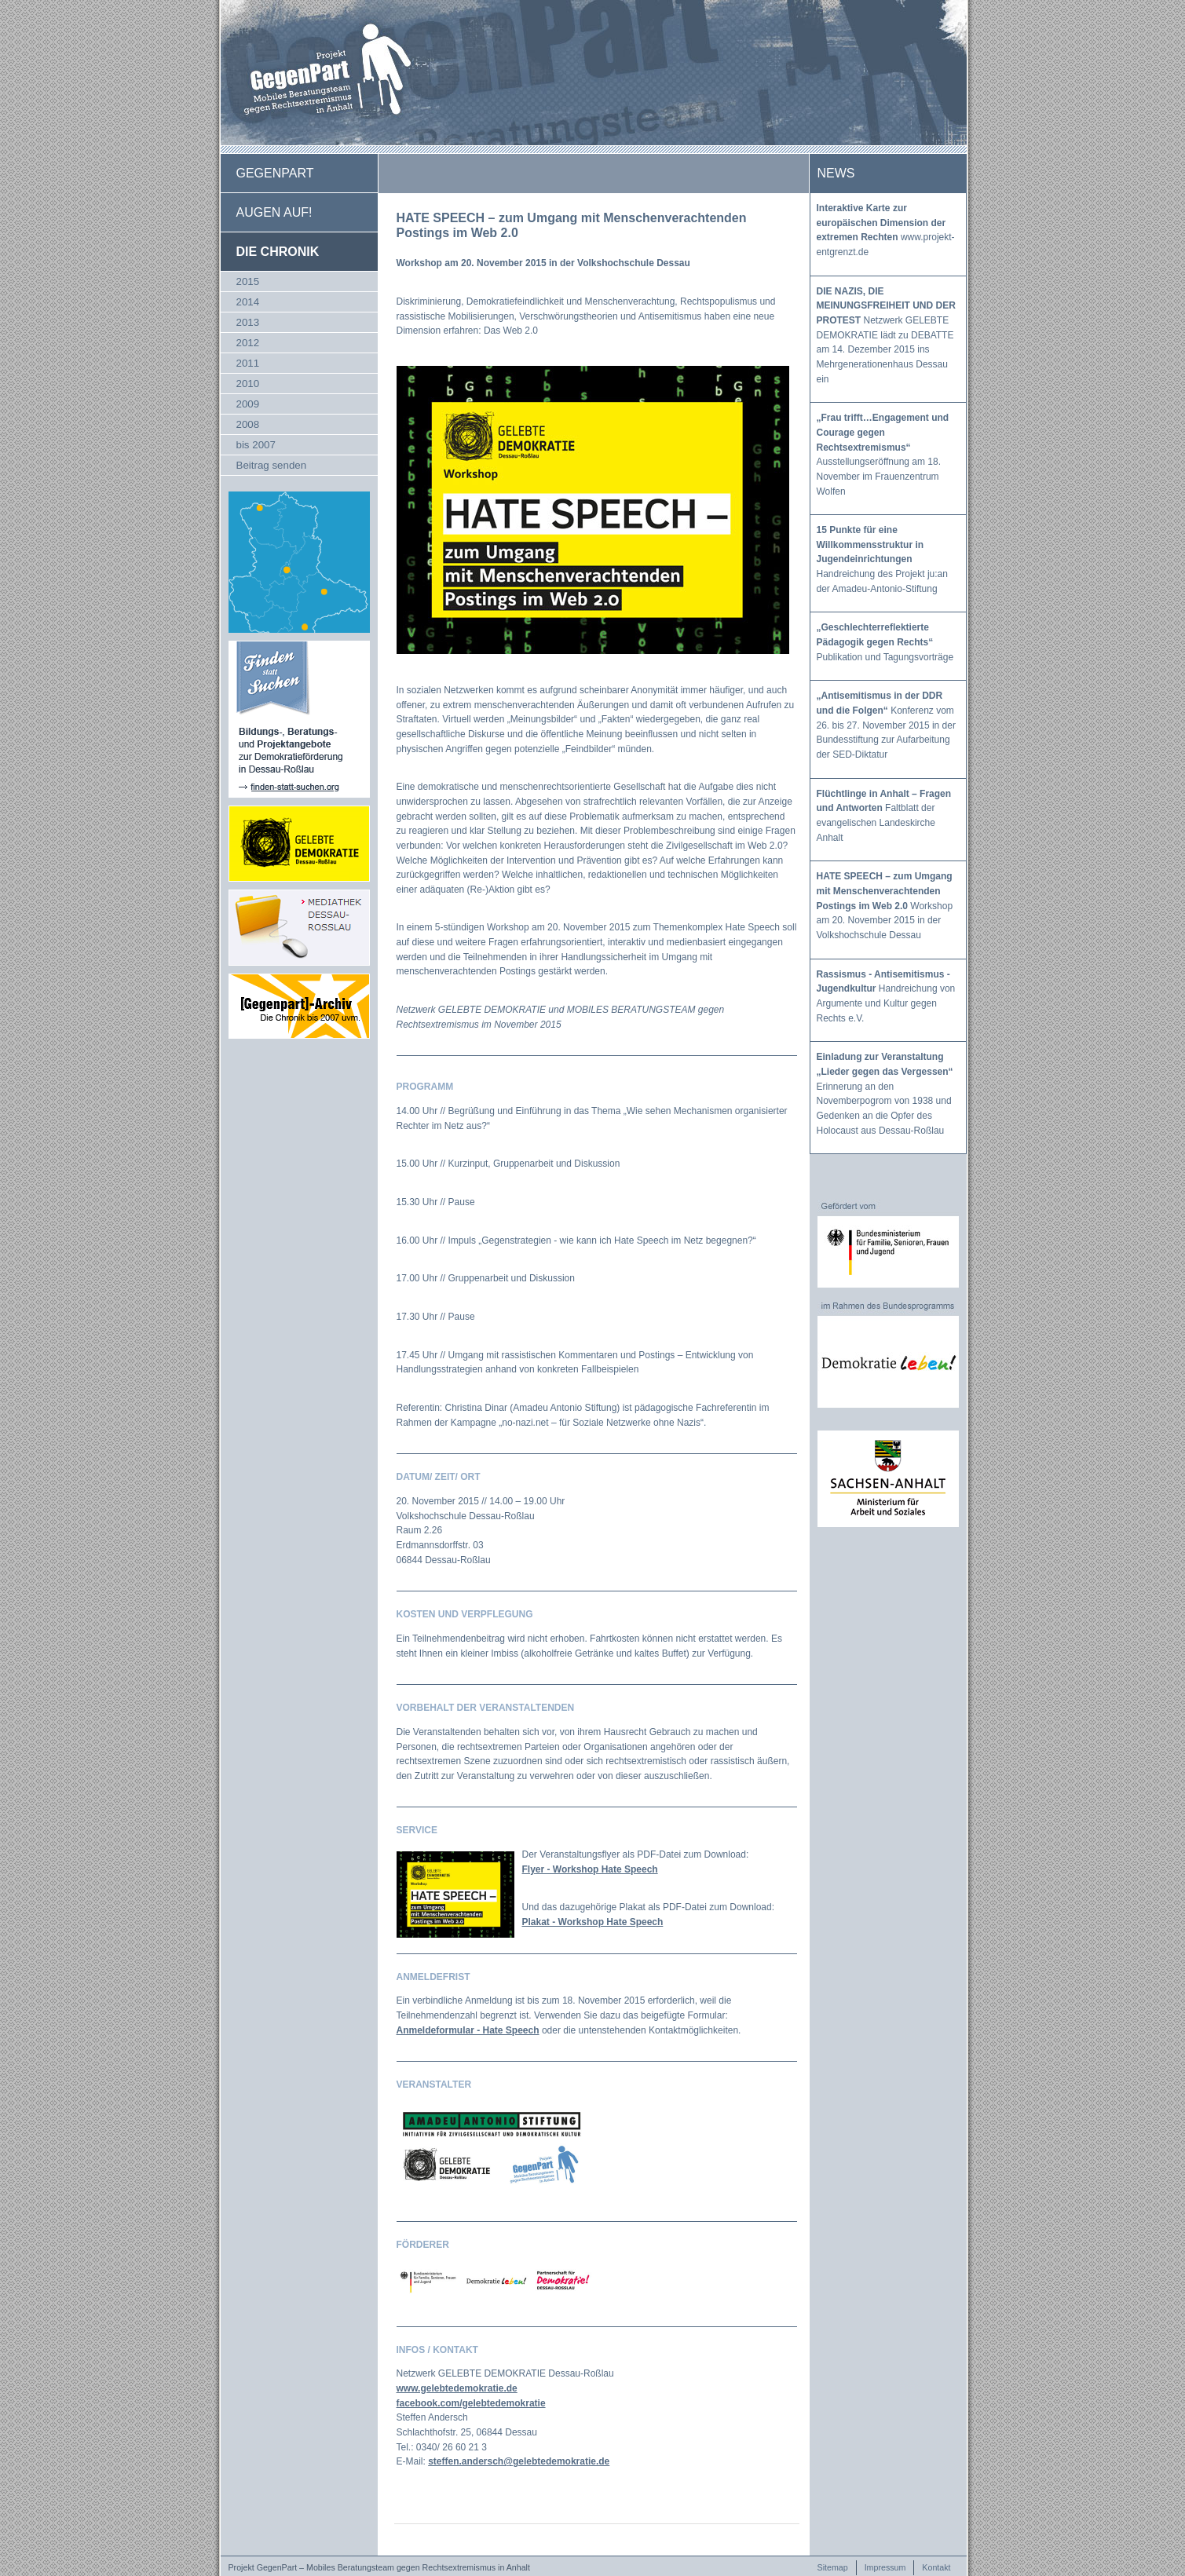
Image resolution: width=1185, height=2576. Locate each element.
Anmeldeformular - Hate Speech (468, 2030)
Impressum (885, 2567)
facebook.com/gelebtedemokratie (471, 2403)
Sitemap (832, 2567)
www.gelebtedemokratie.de (457, 2388)
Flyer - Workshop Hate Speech (590, 1869)
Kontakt (936, 2567)
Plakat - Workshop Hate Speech (593, 1921)
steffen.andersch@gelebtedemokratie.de (518, 2461)
